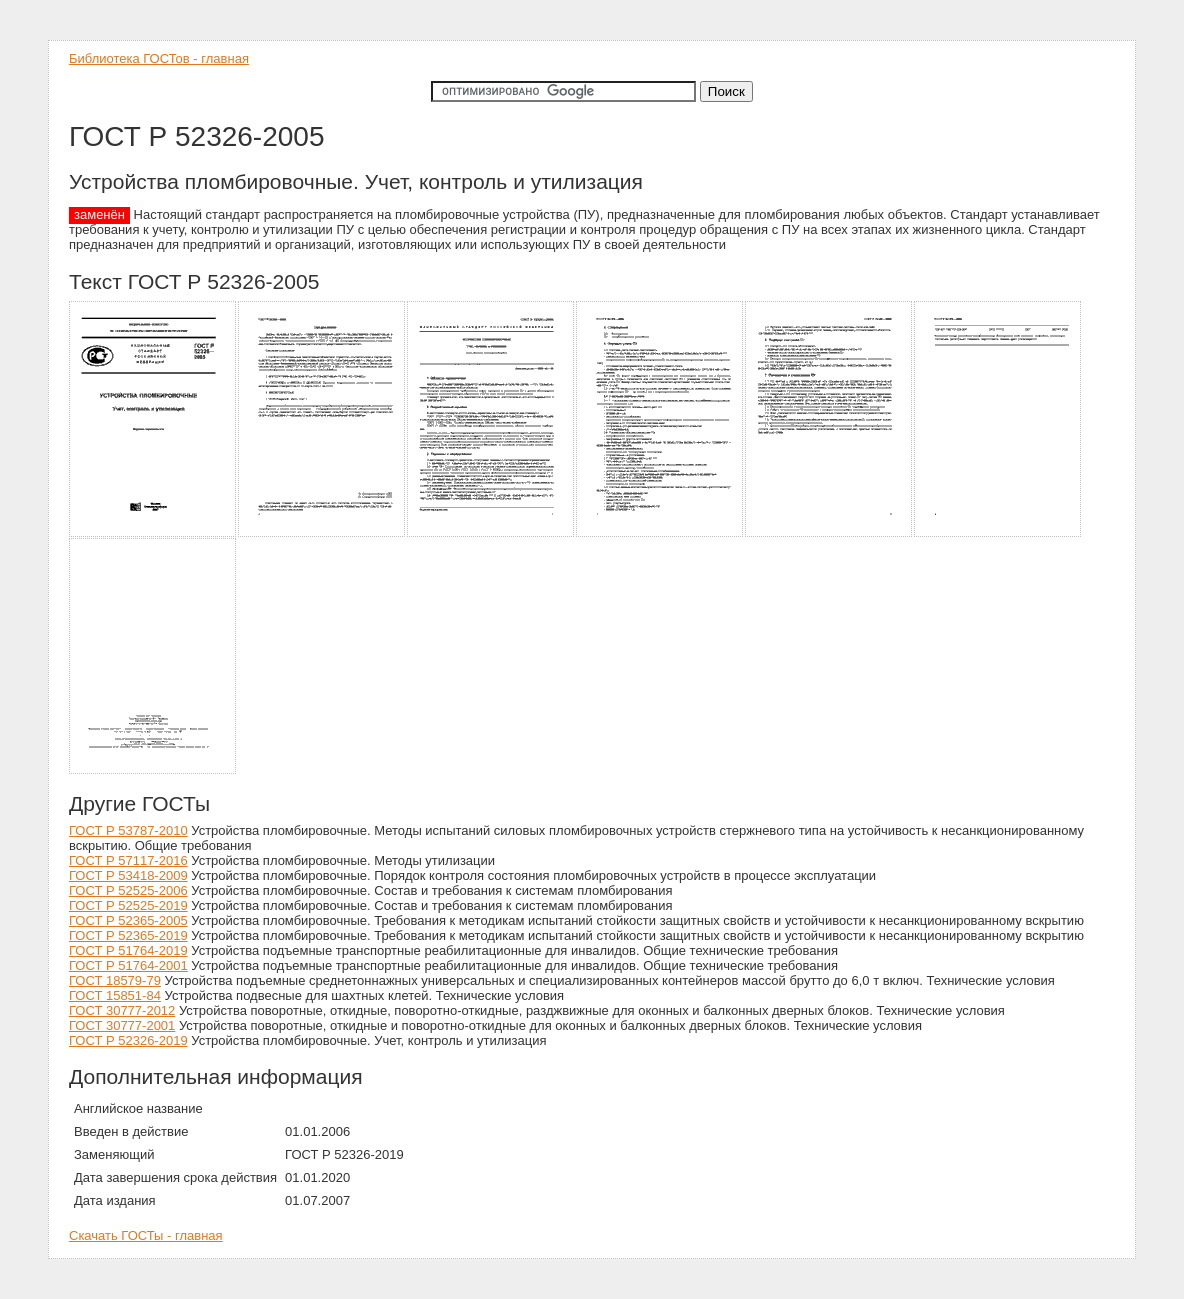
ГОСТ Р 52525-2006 (128, 890)
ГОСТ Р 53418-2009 (128, 875)
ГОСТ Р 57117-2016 (128, 860)
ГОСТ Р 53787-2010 (128, 830)
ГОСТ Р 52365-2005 (128, 920)
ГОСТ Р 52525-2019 (128, 905)
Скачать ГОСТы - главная (146, 1235)
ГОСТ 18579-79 (115, 980)
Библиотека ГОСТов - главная (159, 58)
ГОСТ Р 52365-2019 (128, 935)
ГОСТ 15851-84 (115, 995)
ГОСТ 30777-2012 (122, 1010)
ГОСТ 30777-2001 (122, 1025)
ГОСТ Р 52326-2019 (128, 1040)
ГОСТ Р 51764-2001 (128, 965)
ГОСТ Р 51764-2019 (128, 950)
